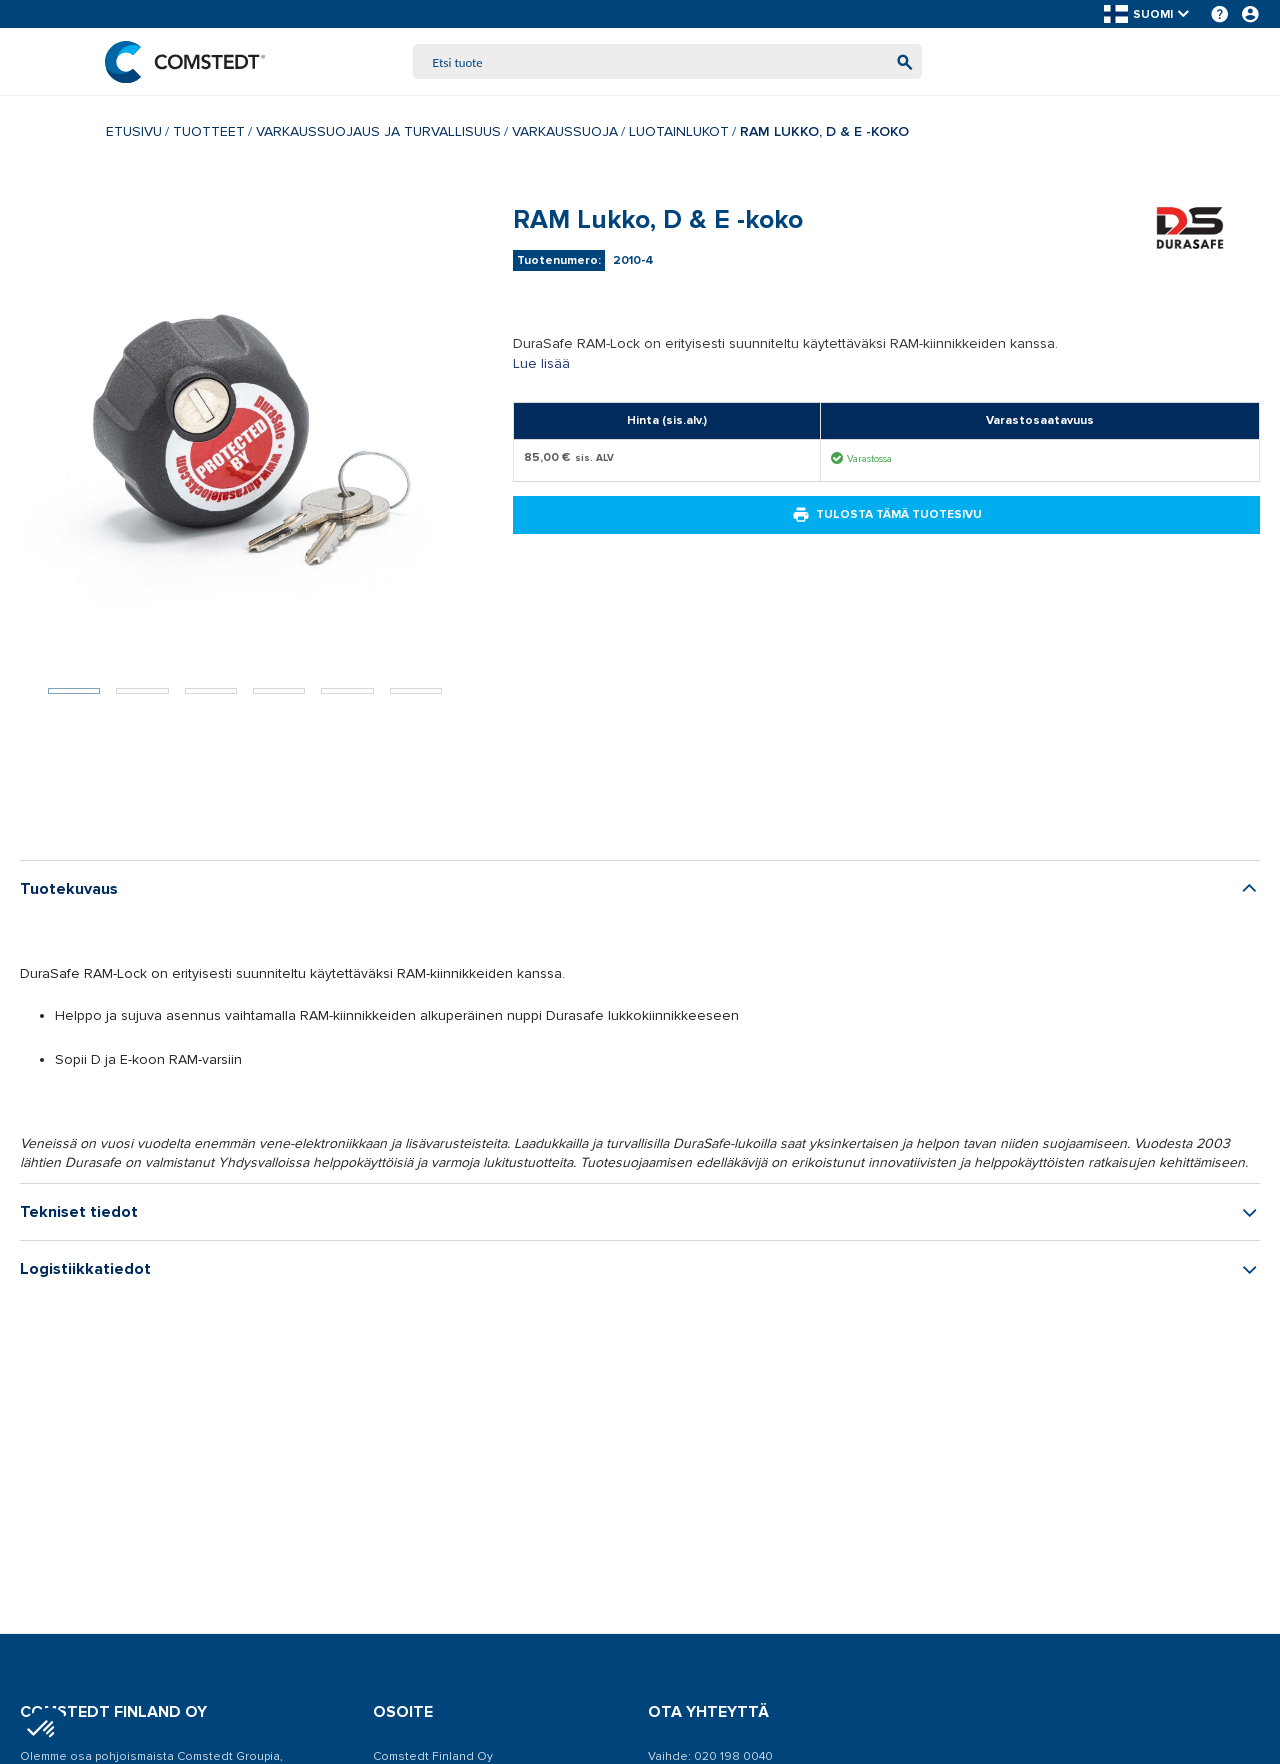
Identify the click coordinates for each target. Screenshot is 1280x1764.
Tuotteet (209, 132)
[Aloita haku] (902, 62)
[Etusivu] (187, 62)
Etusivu (134, 132)
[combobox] (668, 62)
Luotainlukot (679, 132)
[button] (1148, 14)
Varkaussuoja (565, 132)
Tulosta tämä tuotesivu (887, 516)
